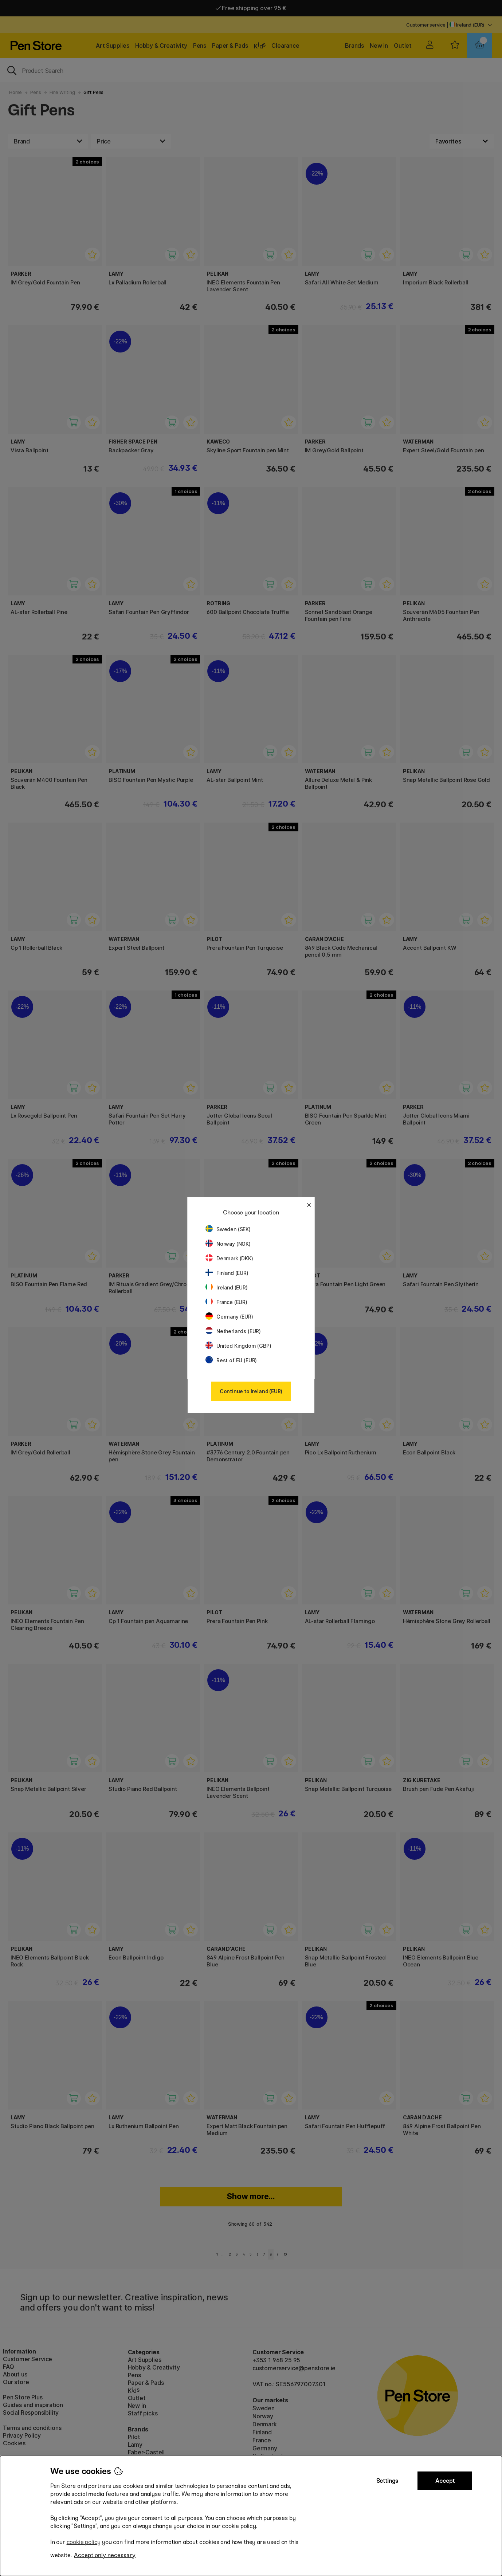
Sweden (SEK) (228, 1229)
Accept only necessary (105, 2555)
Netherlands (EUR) (233, 1331)
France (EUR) (226, 1302)
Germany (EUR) (229, 1316)
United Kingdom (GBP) (238, 1346)
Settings (387, 2480)
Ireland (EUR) (226, 1287)
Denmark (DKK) (229, 1258)
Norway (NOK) (228, 1244)
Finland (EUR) (226, 1273)
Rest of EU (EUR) (231, 1360)
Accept (445, 2480)
